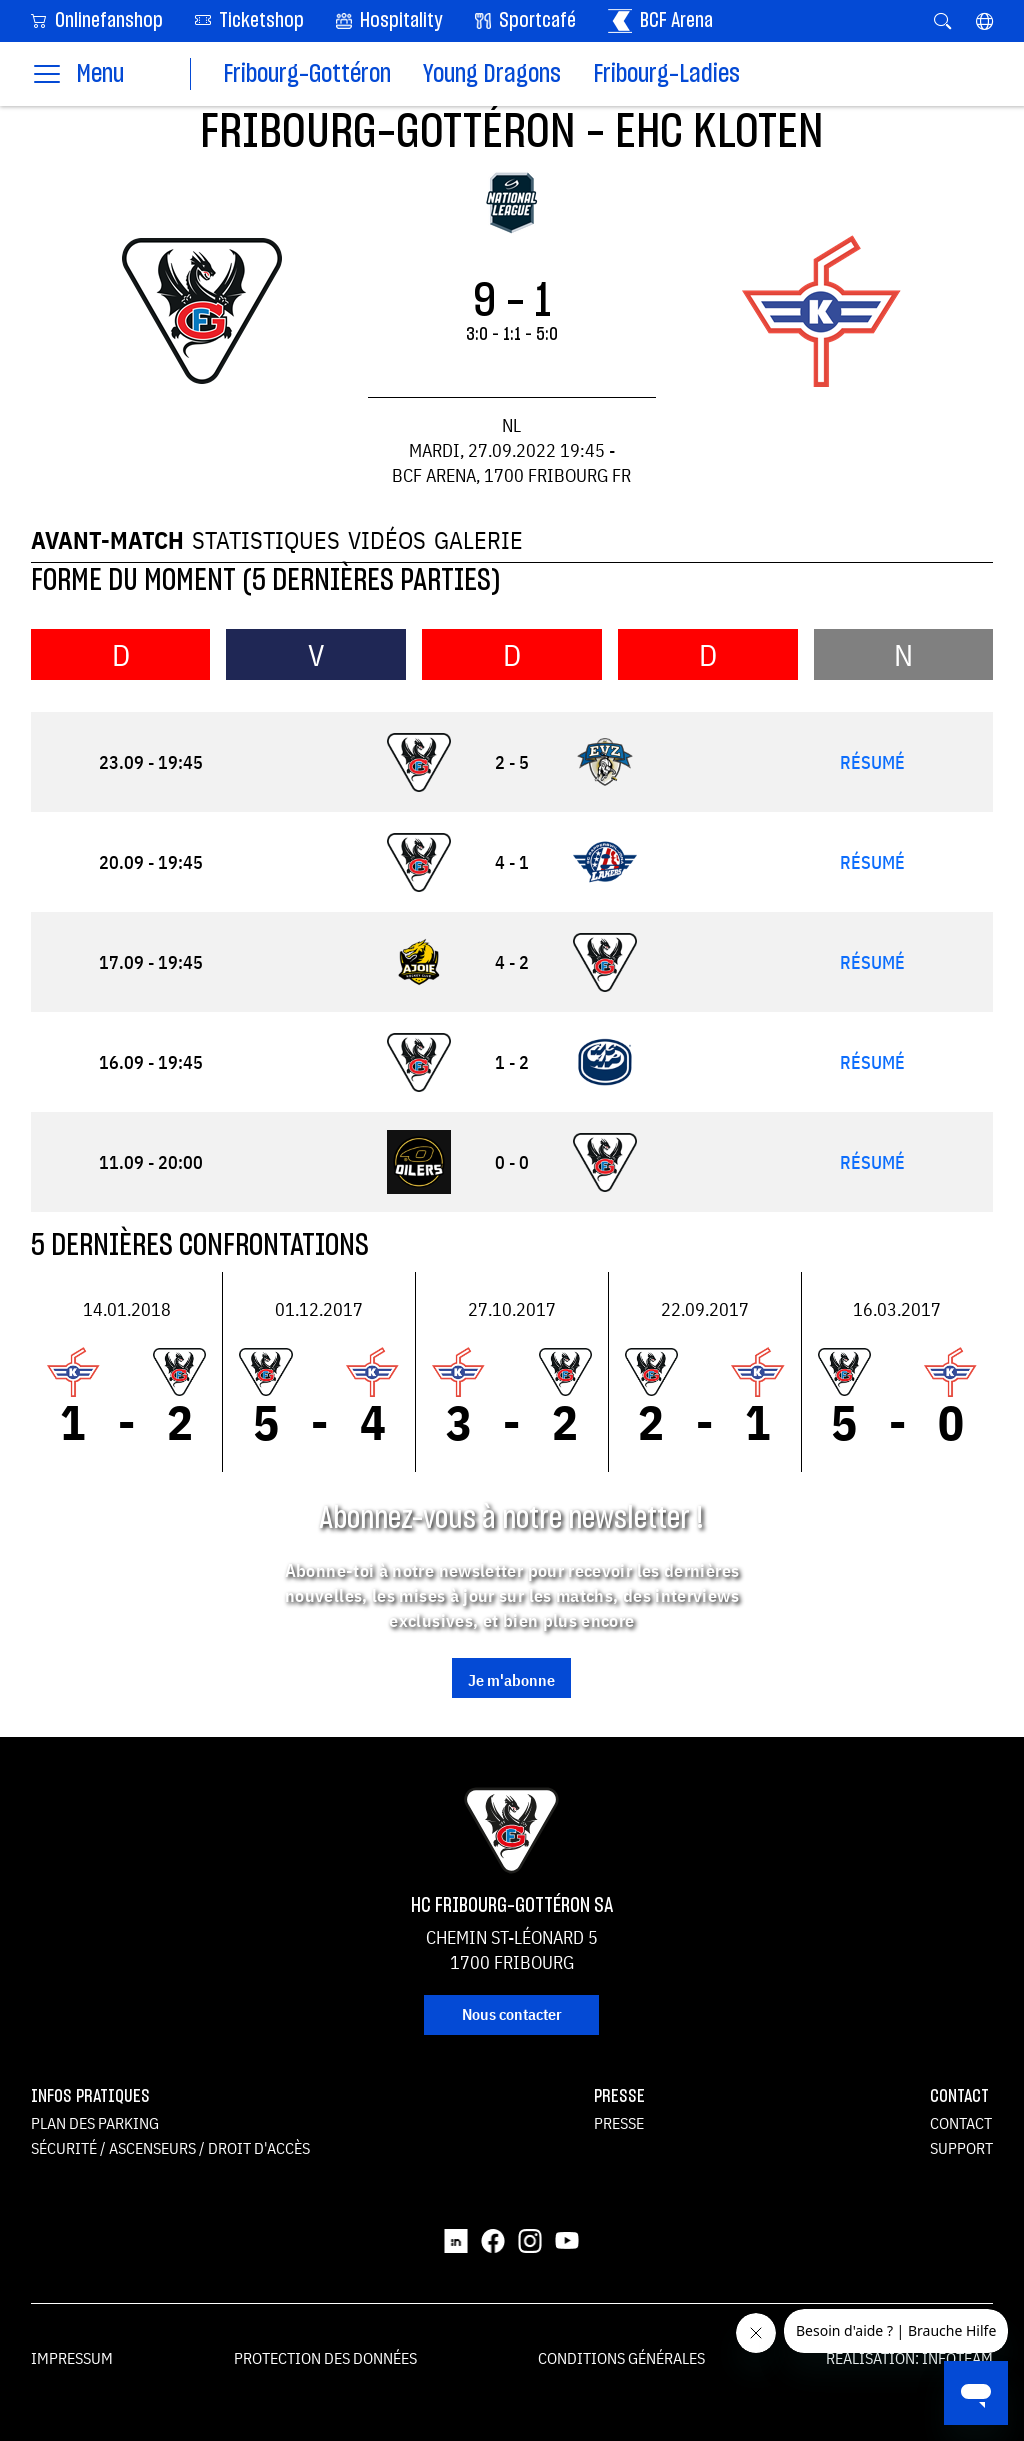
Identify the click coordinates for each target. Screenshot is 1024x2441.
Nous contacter (512, 2014)
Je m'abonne (511, 1680)
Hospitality (389, 21)
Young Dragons (492, 74)
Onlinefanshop (97, 19)
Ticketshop (249, 19)
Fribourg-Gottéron (307, 74)
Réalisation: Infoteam (909, 2358)
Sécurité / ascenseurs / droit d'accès (170, 2148)
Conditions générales (621, 2358)
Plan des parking (95, 2123)
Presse (619, 2123)
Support (961, 2148)
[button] (984, 21)
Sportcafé (525, 21)
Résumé (872, 762)
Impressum (72, 2358)
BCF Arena (660, 21)
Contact (961, 2123)
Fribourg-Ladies (666, 74)
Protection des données (325, 2358)
